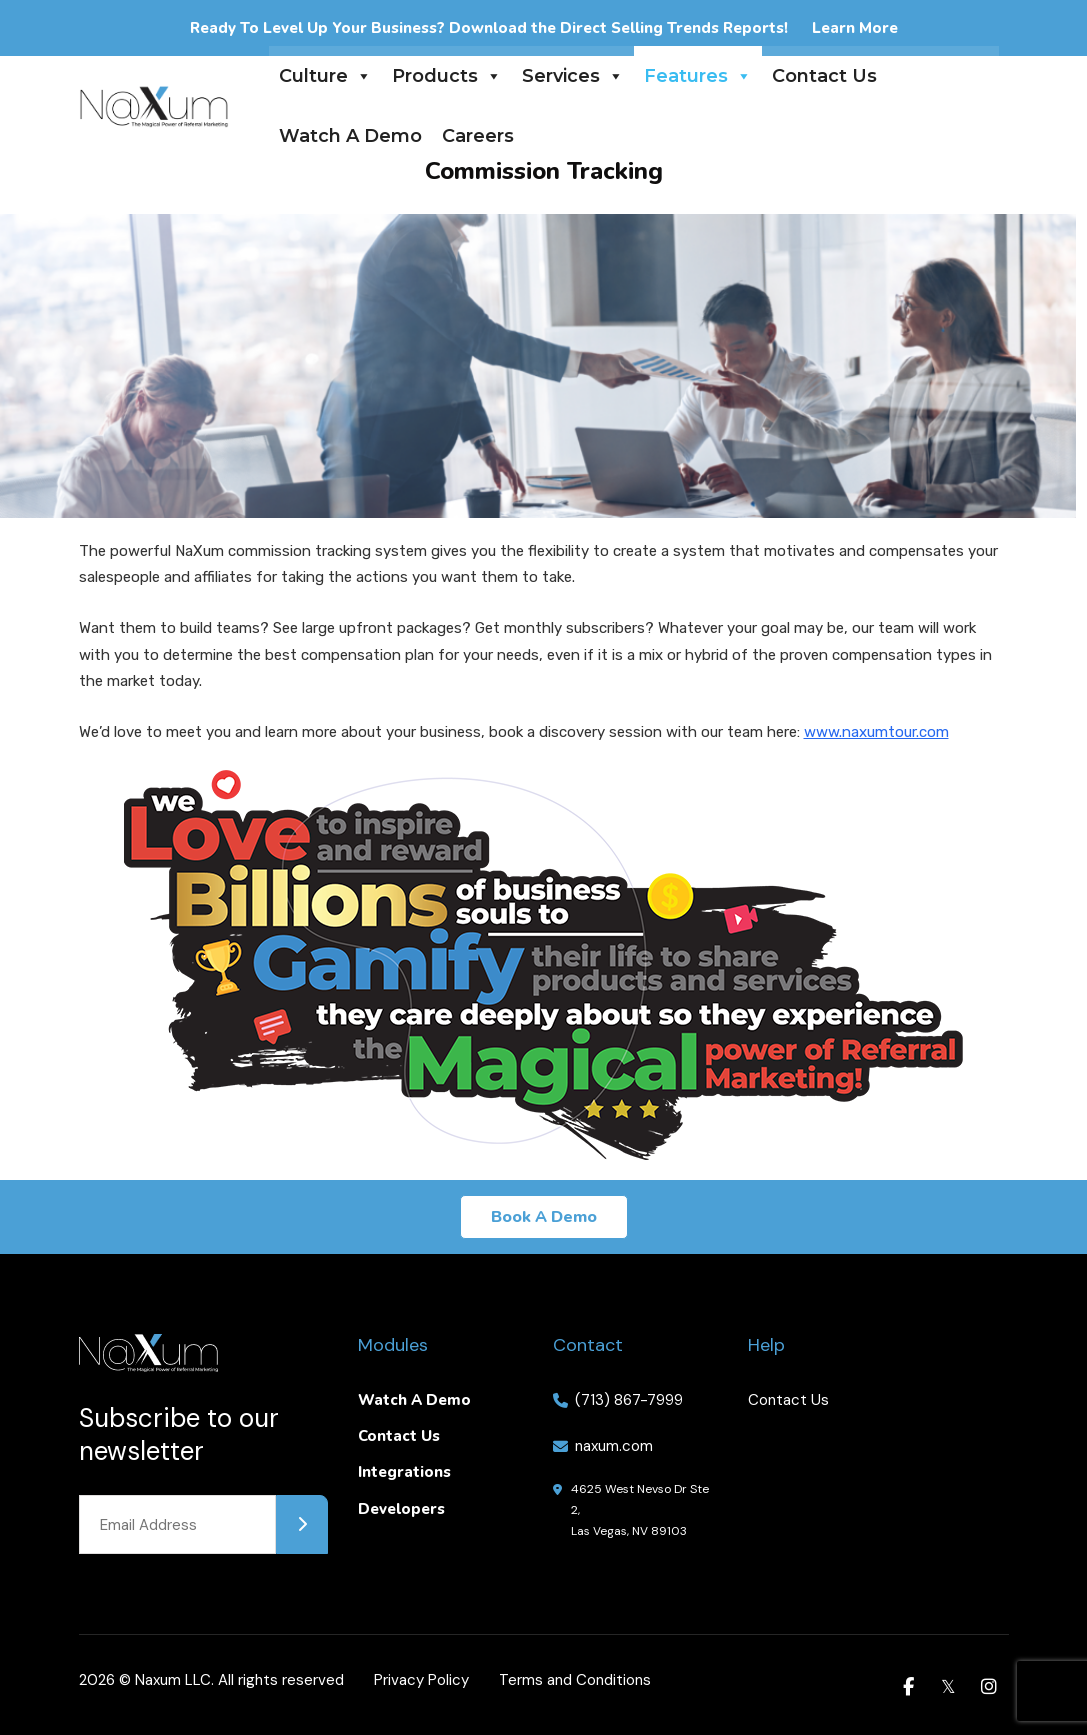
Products (447, 76)
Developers (401, 1509)
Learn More (855, 28)
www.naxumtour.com (876, 732)
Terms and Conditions (575, 1680)
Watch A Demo (350, 136)
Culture (325, 76)
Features (698, 76)
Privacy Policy (421, 1680)
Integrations (404, 1472)
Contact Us (824, 76)
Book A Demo (544, 1217)
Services (573, 76)
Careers (478, 136)
